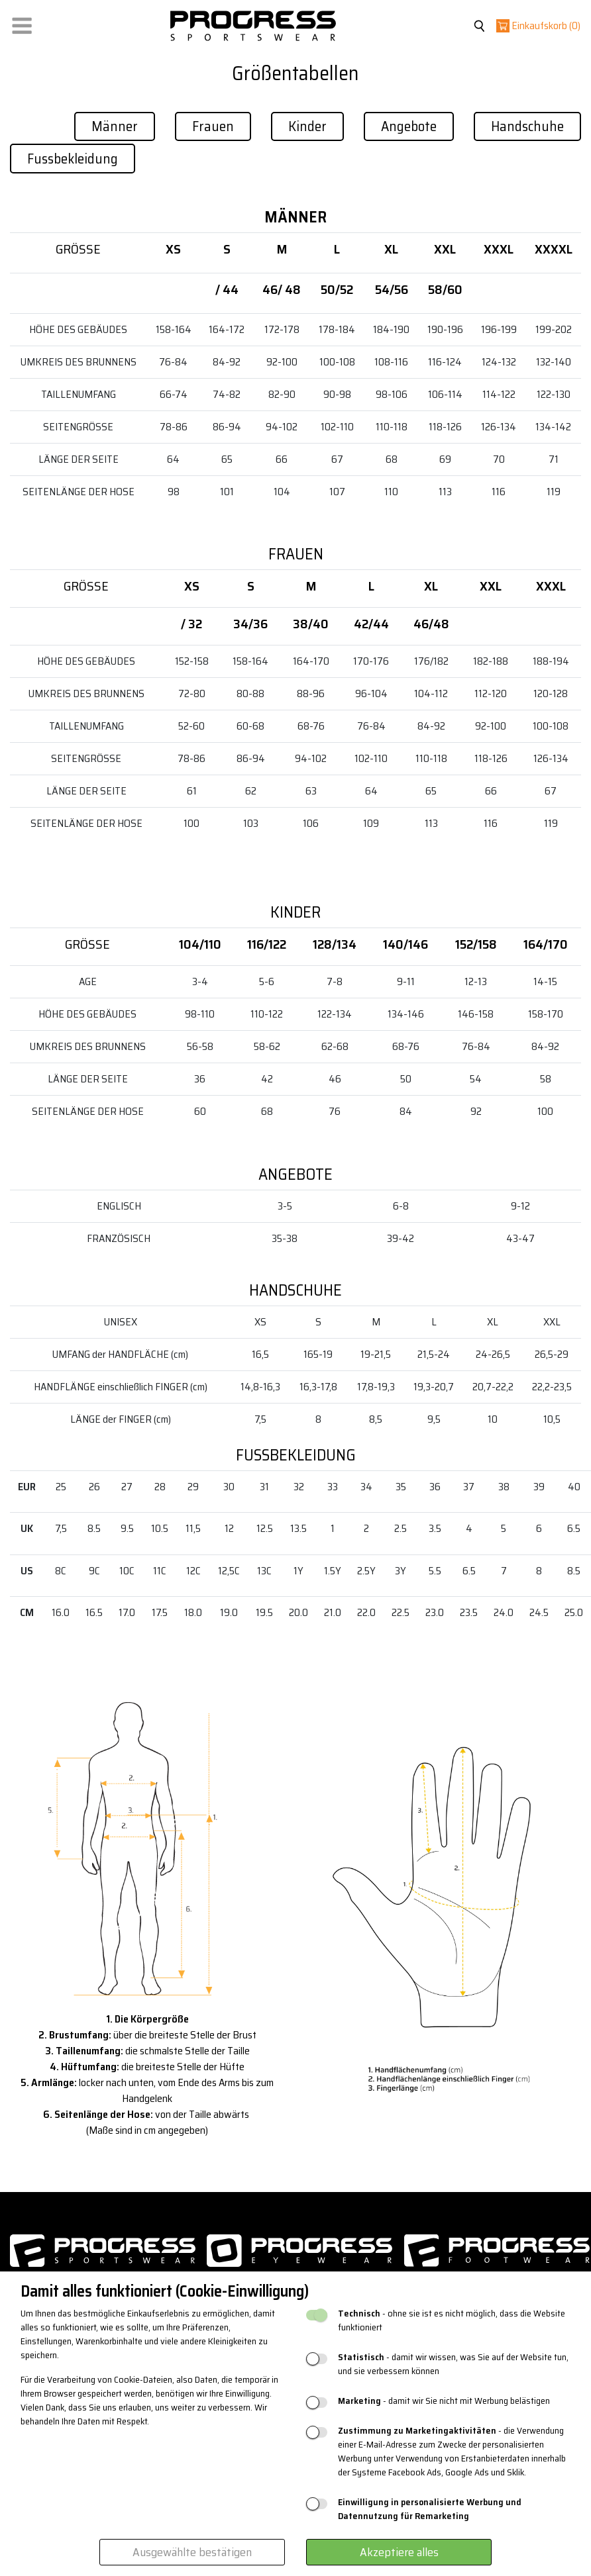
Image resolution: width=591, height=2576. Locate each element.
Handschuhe (527, 126)
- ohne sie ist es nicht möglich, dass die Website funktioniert (451, 2320)
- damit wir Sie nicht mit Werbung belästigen (444, 2401)
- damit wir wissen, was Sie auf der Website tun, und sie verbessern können (453, 2364)
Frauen (213, 126)
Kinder (307, 126)
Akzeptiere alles (399, 2552)
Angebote (409, 126)
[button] (22, 23)
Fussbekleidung (72, 158)
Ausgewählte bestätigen (192, 2552)
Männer (114, 126)
